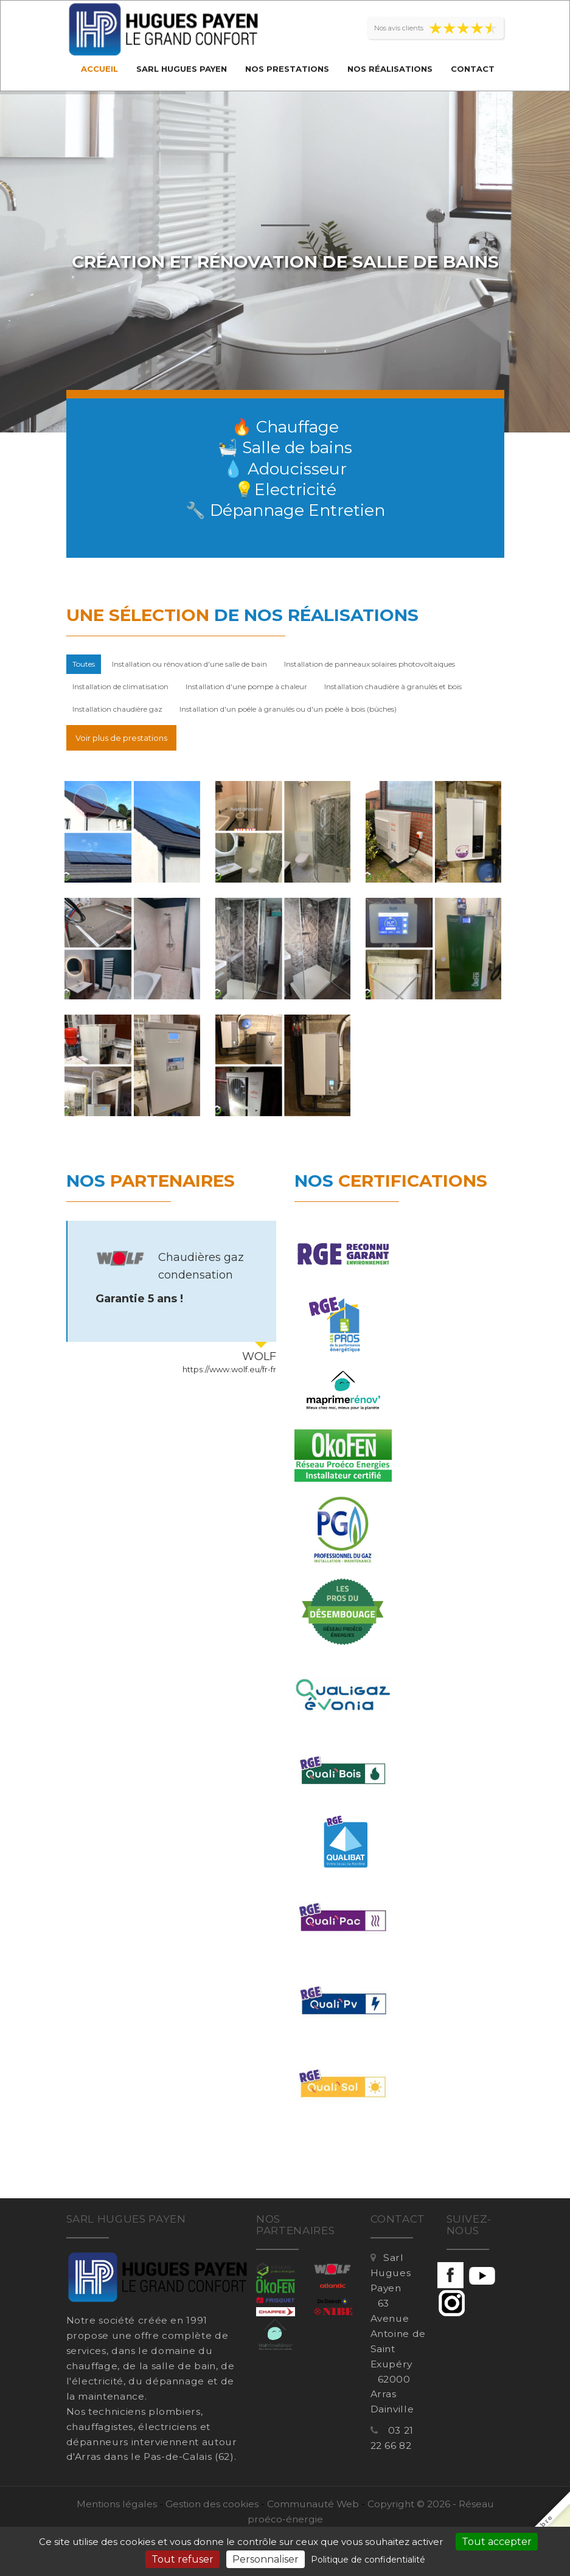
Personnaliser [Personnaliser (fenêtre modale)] (265, 2559)
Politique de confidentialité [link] (368, 2559)
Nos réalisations (390, 69)
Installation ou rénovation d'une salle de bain (189, 663)
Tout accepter (497, 2541)
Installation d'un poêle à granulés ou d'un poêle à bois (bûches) (288, 708)
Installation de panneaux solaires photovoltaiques (369, 663)
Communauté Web (313, 2504)
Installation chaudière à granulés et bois (393, 686)
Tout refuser (182, 2559)
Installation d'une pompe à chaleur (246, 686)
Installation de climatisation (120, 686)
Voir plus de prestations (121, 738)
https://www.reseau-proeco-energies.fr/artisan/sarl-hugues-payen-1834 (176, 1369)
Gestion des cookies (212, 2504)
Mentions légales (117, 2504)
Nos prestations (287, 69)
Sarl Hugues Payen (181, 69)
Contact (473, 69)
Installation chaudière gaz (117, 708)
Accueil (99, 69)
